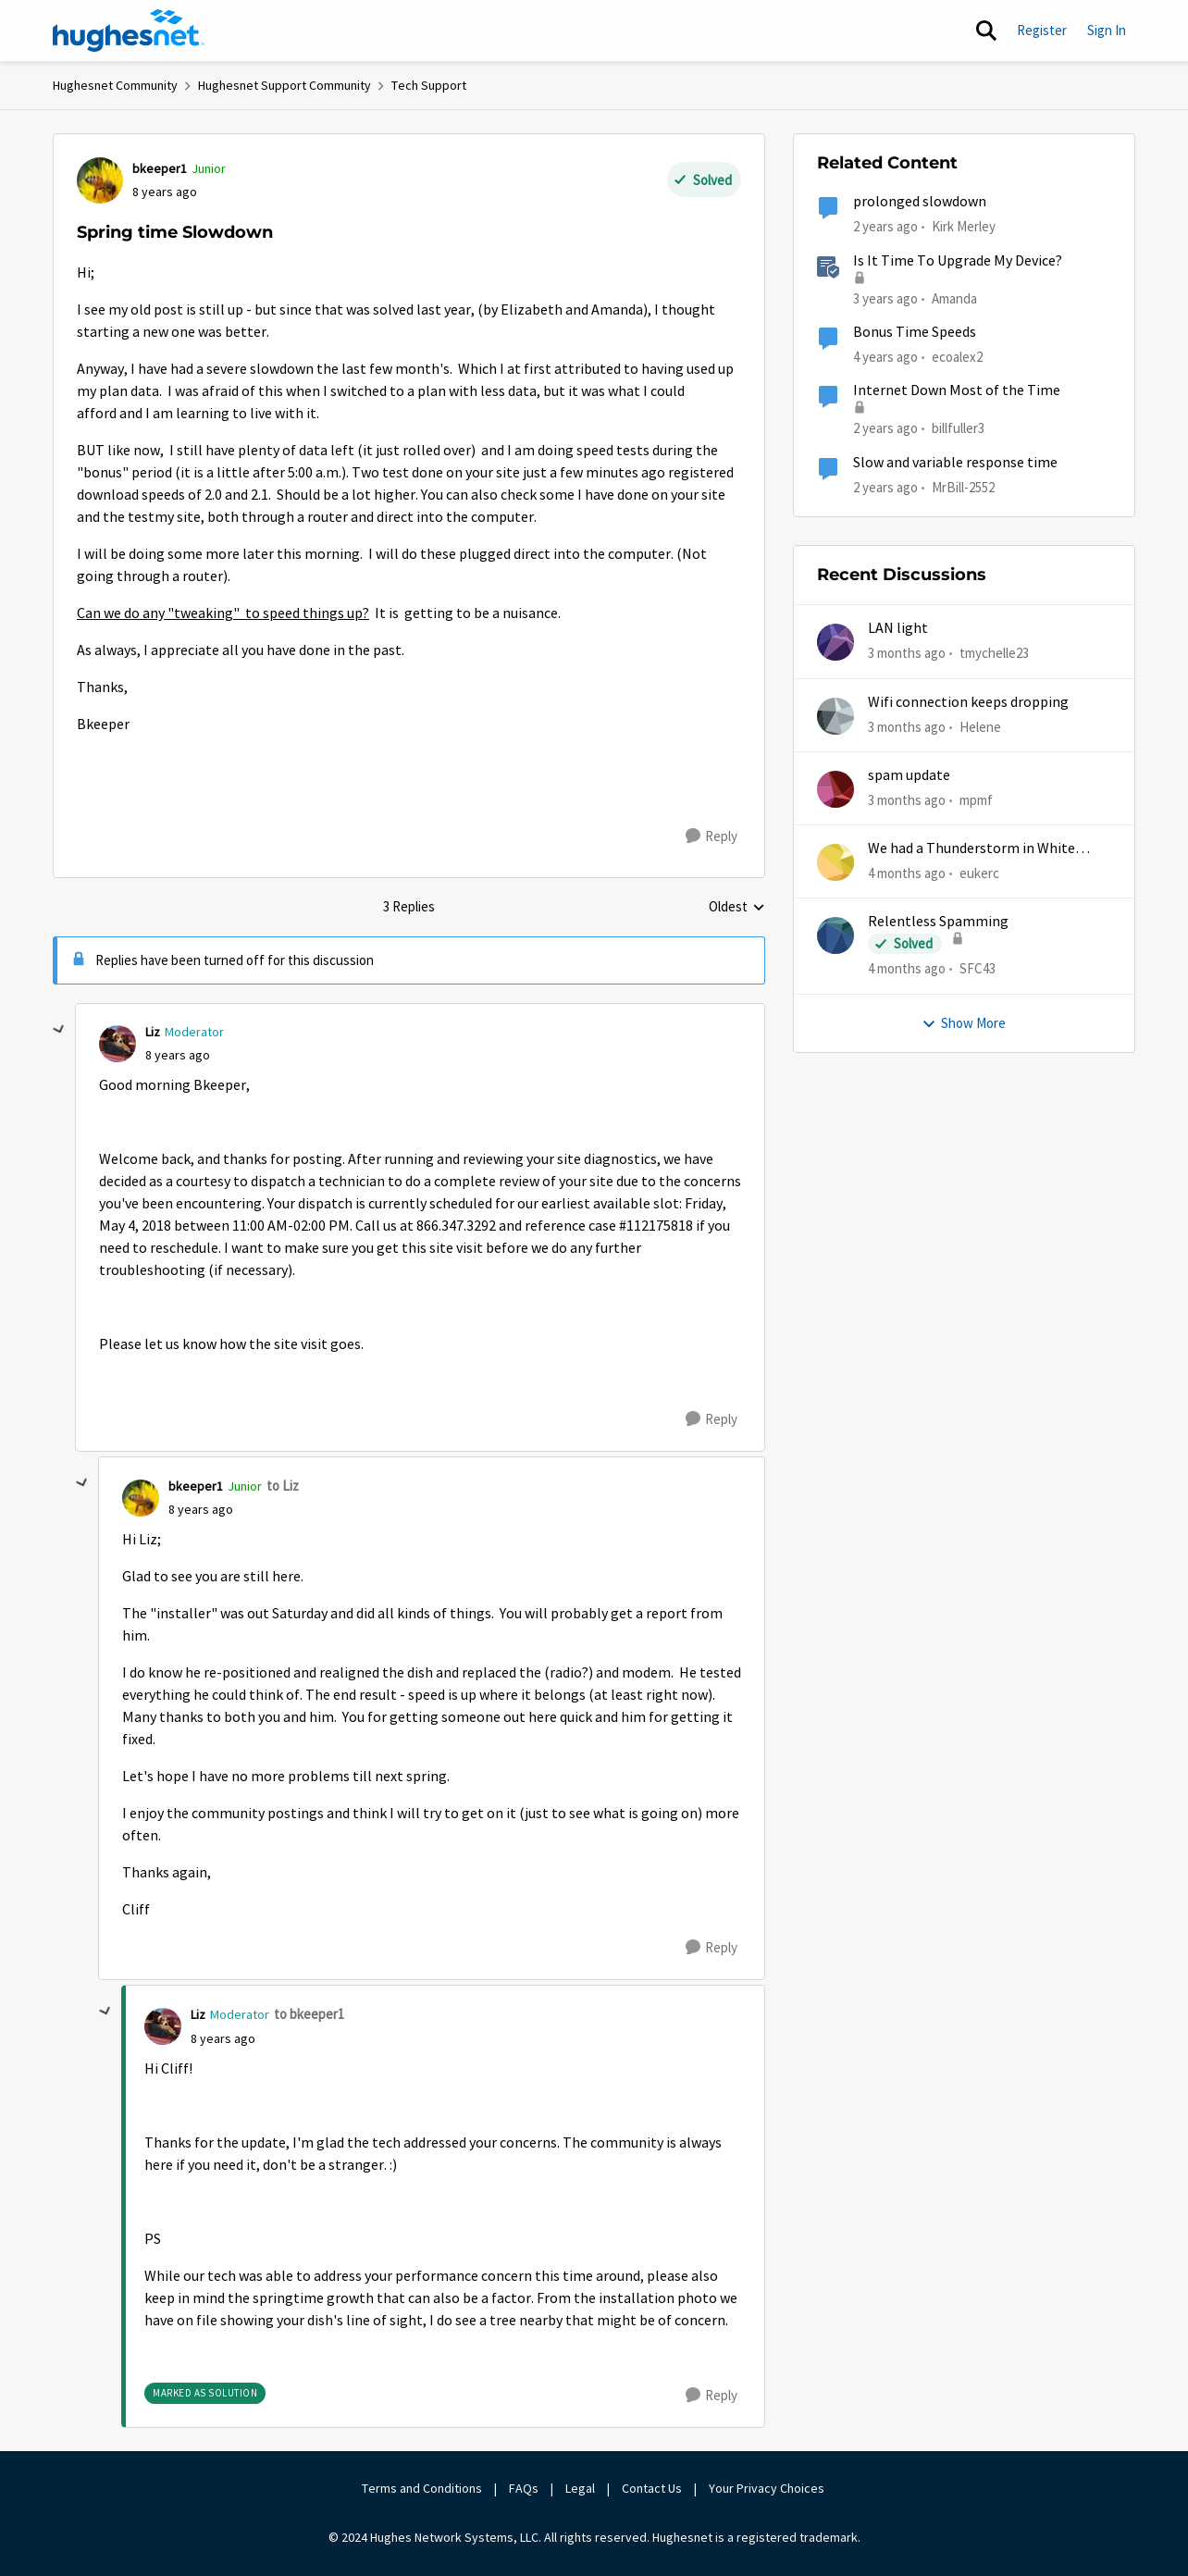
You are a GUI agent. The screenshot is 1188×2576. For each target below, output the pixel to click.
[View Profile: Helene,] (835, 716)
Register (1042, 30)
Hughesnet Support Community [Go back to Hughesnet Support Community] (284, 85)
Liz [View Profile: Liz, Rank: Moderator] (152, 1031)
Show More (964, 1023)
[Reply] (711, 836)
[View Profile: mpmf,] (835, 789)
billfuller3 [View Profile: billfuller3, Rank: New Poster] (958, 428)
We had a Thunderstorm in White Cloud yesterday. (971, 849)
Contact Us (652, 2488)
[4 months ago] (907, 874)
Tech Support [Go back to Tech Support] (428, 85)
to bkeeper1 (309, 2014)
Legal (580, 2488)
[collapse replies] (59, 1030)
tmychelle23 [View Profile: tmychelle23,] (994, 653)
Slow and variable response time (955, 462)
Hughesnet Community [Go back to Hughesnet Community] (115, 85)
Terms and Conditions (422, 2488)
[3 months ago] (907, 653)
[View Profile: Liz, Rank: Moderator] (117, 1043)
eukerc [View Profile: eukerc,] (979, 873)
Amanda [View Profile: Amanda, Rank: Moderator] (954, 297)
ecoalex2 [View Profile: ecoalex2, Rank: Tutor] (957, 356)
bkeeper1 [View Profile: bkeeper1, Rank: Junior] (159, 168)
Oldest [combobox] (737, 908)
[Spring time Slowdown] (177, 1055)
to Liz (282, 1485)
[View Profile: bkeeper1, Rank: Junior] (100, 180)
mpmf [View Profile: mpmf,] (976, 800)
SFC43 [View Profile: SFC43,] (977, 968)
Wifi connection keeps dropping (968, 702)
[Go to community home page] (128, 30)
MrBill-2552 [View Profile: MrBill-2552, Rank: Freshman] (963, 486)
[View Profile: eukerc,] (835, 862)
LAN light (898, 628)
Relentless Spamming (938, 921)
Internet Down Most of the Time (956, 390)
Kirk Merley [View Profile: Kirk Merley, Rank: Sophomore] (964, 226)
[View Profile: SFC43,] (835, 935)
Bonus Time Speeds (914, 332)
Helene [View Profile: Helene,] (980, 726)
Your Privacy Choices (768, 2488)
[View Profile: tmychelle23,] (835, 642)
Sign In (1106, 30)
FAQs (523, 2488)
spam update (909, 775)
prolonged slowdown (919, 201)
